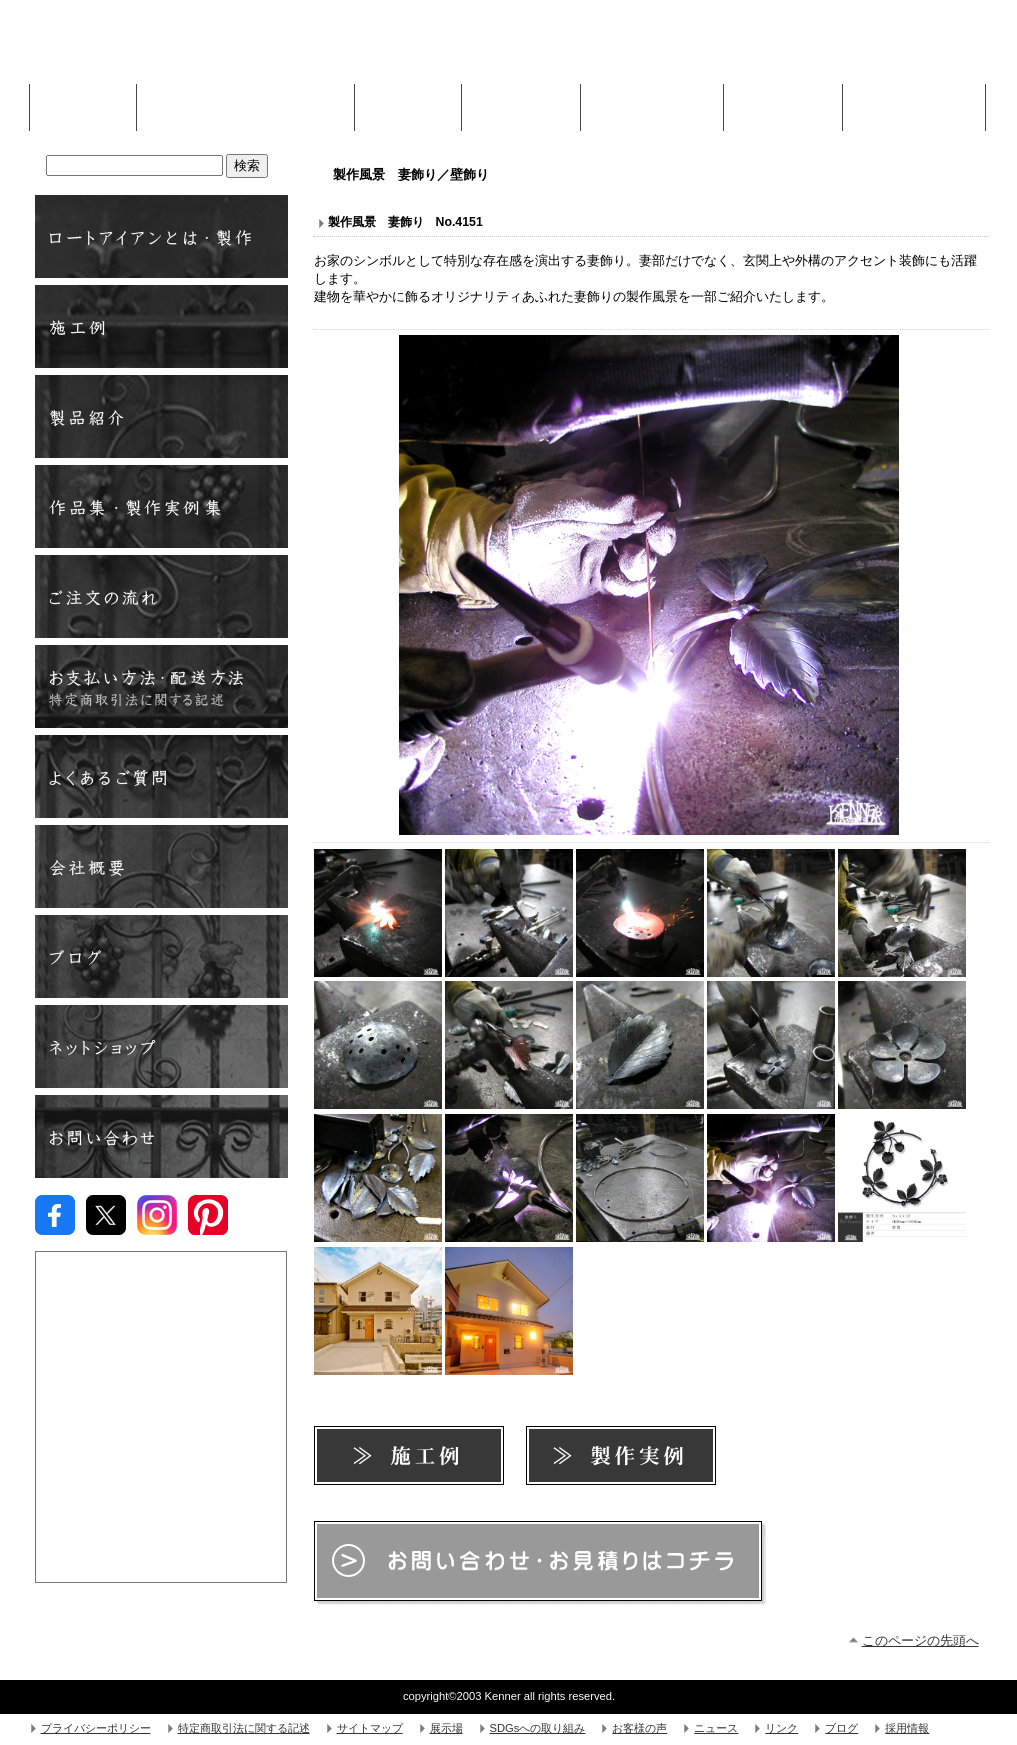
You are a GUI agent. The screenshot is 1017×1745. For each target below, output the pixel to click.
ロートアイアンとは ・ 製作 (161, 236)
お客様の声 (639, 1728)
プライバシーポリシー (96, 1728)
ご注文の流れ (161, 596)
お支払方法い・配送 (161, 686)
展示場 (446, 1728)
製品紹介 (161, 416)
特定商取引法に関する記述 (244, 1728)
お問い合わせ (161, 1136)
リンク (781, 1728)
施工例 (408, 102)
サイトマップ (370, 1728)
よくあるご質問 (161, 776)
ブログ (161, 956)
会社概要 (161, 866)
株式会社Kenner (185, 50)
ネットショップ (161, 1046)
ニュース (716, 1728)
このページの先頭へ (920, 1640)
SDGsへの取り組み (538, 1728)
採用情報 (907, 1728)
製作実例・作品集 (161, 506)
